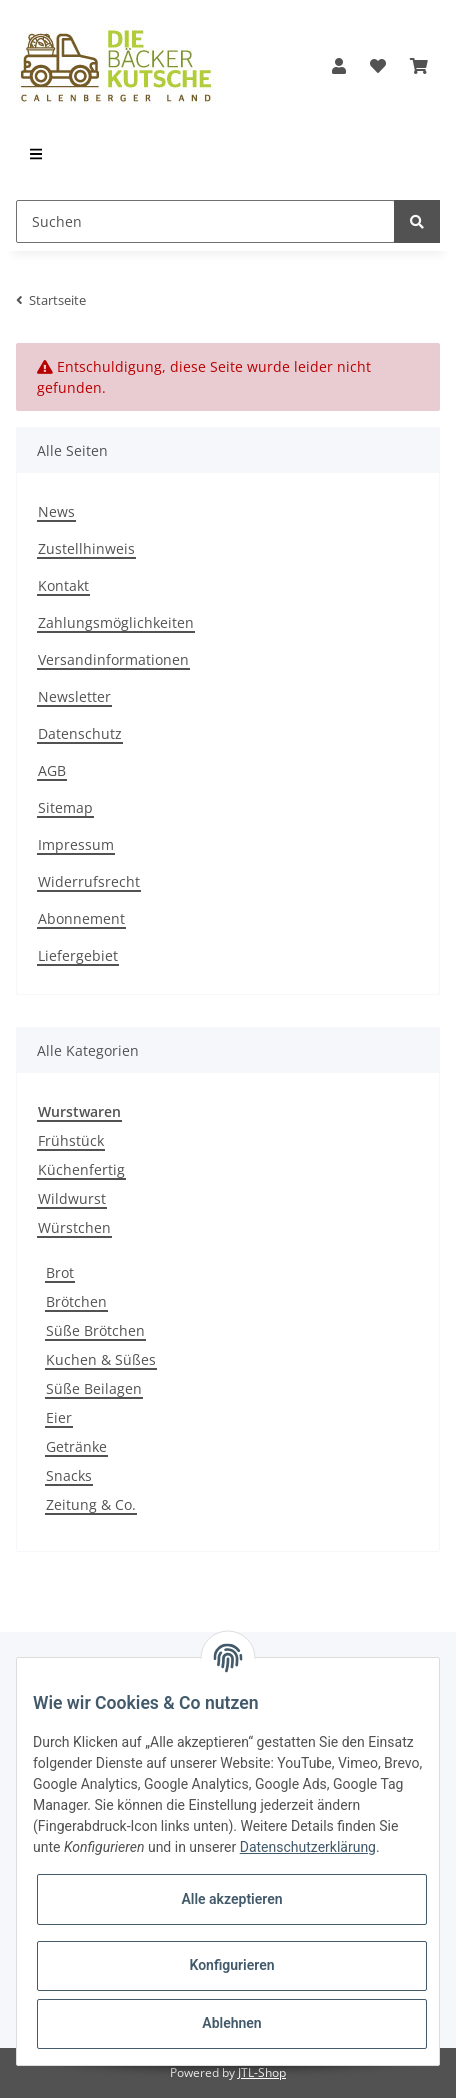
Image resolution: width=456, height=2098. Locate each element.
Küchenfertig (81, 1169)
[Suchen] (205, 221)
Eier (59, 1417)
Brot (60, 1272)
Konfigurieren (231, 1965)
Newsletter (74, 696)
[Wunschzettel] (378, 66)
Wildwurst (72, 1198)
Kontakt (63, 585)
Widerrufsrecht (89, 881)
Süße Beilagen (94, 1388)
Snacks (69, 1475)
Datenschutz (80, 733)
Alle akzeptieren (231, 1899)
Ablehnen (231, 2023)
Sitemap (65, 807)
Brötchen (76, 1301)
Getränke (76, 1446)
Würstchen (74, 1227)
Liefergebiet (78, 955)
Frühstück (71, 1140)
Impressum (76, 844)
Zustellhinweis (86, 548)
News (56, 511)
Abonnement (81, 918)
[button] (339, 66)
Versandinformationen (113, 659)
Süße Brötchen (95, 1330)
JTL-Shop (262, 2072)
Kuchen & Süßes (101, 1359)
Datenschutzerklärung (308, 1847)
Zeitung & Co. (91, 1504)
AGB (52, 770)
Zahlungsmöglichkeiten (116, 622)
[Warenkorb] (419, 66)
